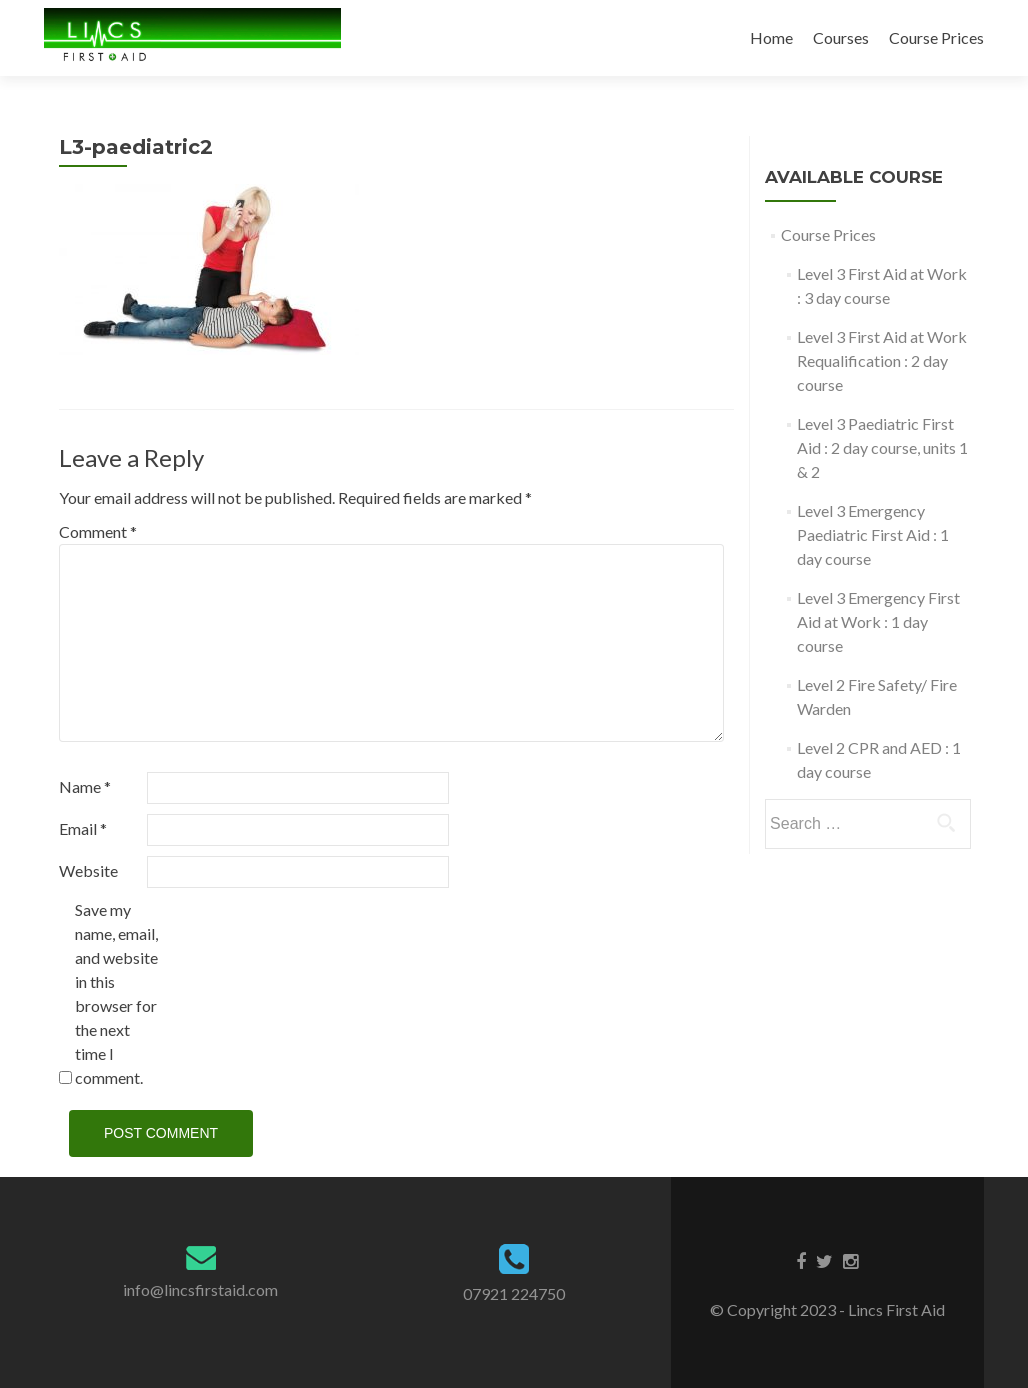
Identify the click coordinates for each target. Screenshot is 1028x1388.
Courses (841, 37)
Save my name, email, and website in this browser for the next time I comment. (116, 993)
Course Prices (936, 37)
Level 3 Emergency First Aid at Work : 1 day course (878, 621)
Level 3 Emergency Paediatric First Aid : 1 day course (873, 534)
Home (771, 37)
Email (83, 828)
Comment (98, 531)
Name (85, 786)
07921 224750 (514, 1293)
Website (88, 870)
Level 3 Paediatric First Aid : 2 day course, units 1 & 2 (882, 447)
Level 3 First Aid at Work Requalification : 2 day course (882, 360)
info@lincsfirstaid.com (200, 1289)
